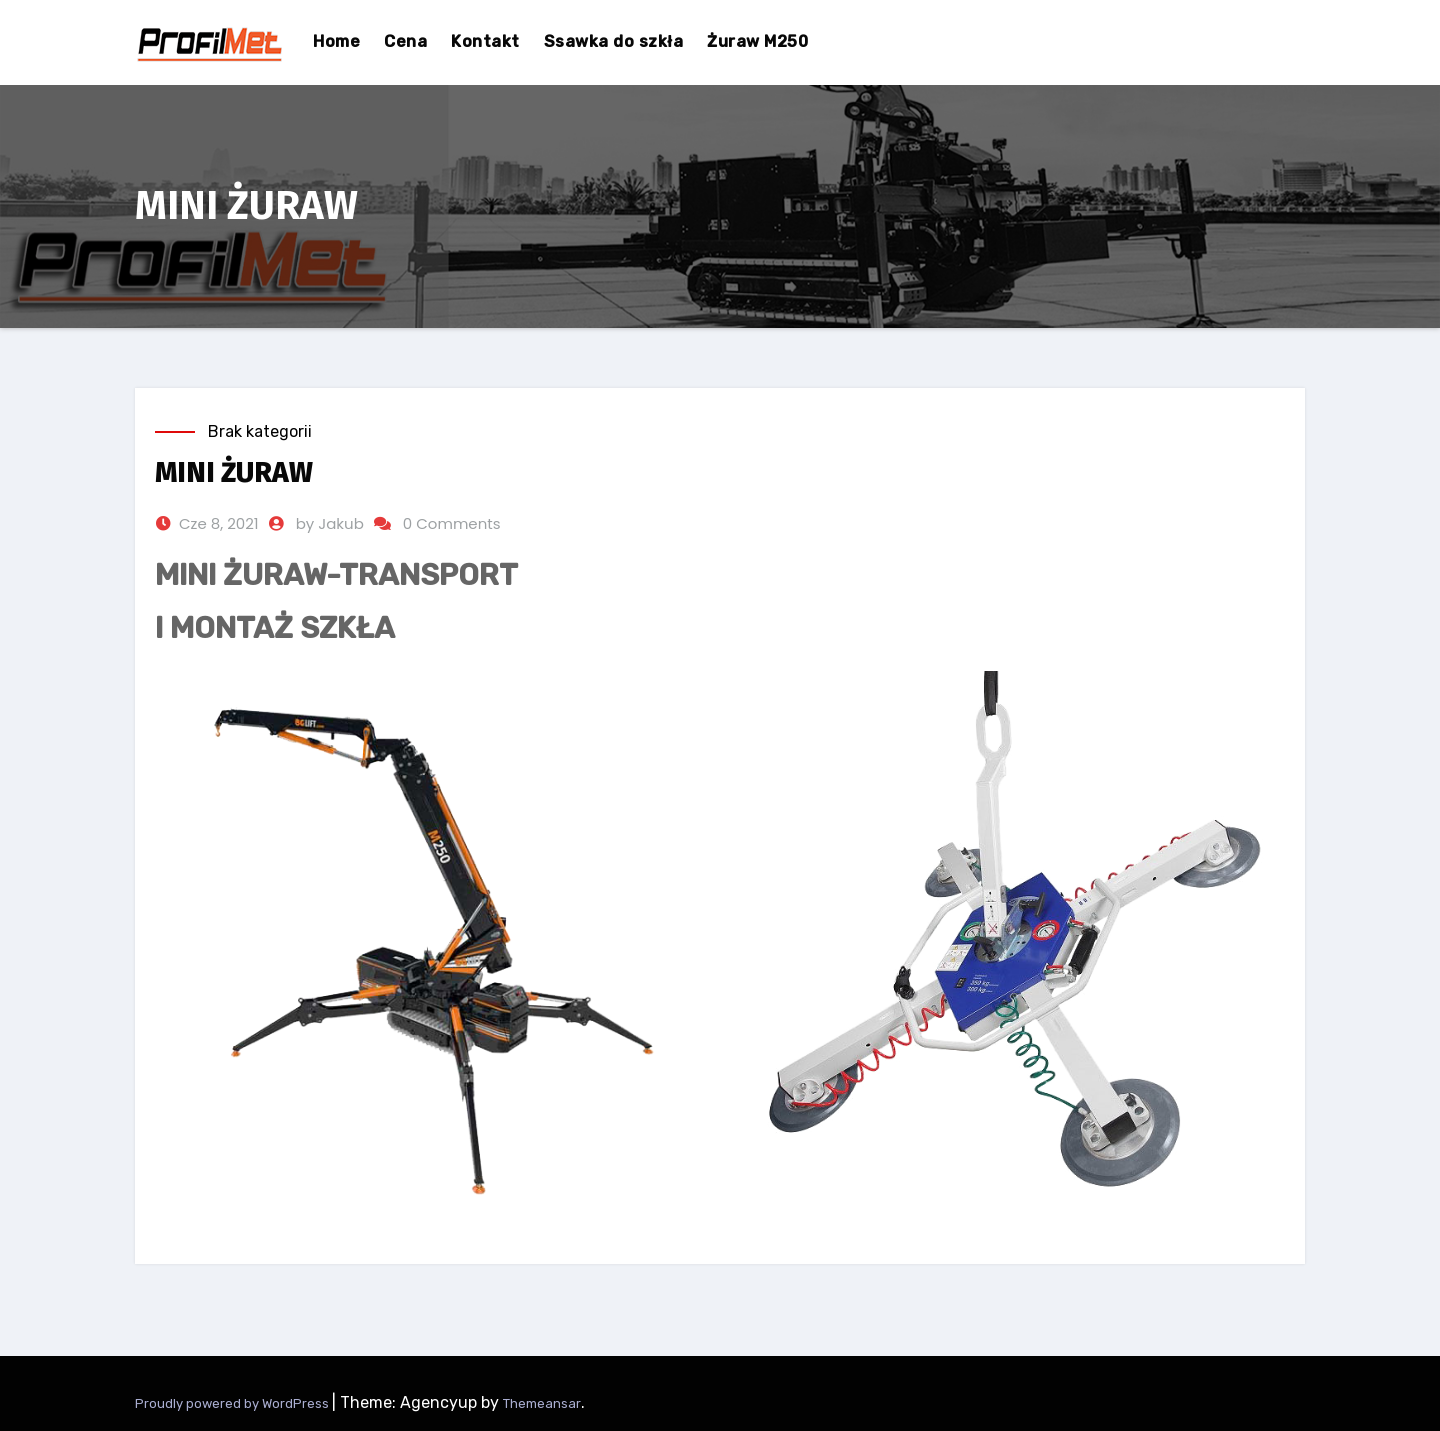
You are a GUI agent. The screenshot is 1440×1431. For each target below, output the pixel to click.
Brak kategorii (260, 431)
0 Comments (452, 523)
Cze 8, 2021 (219, 523)
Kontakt (485, 41)
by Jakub (330, 523)
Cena (405, 41)
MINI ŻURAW (234, 472)
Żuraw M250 (757, 41)
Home (336, 41)
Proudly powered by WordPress (233, 1403)
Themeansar (542, 1403)
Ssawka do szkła (614, 41)
